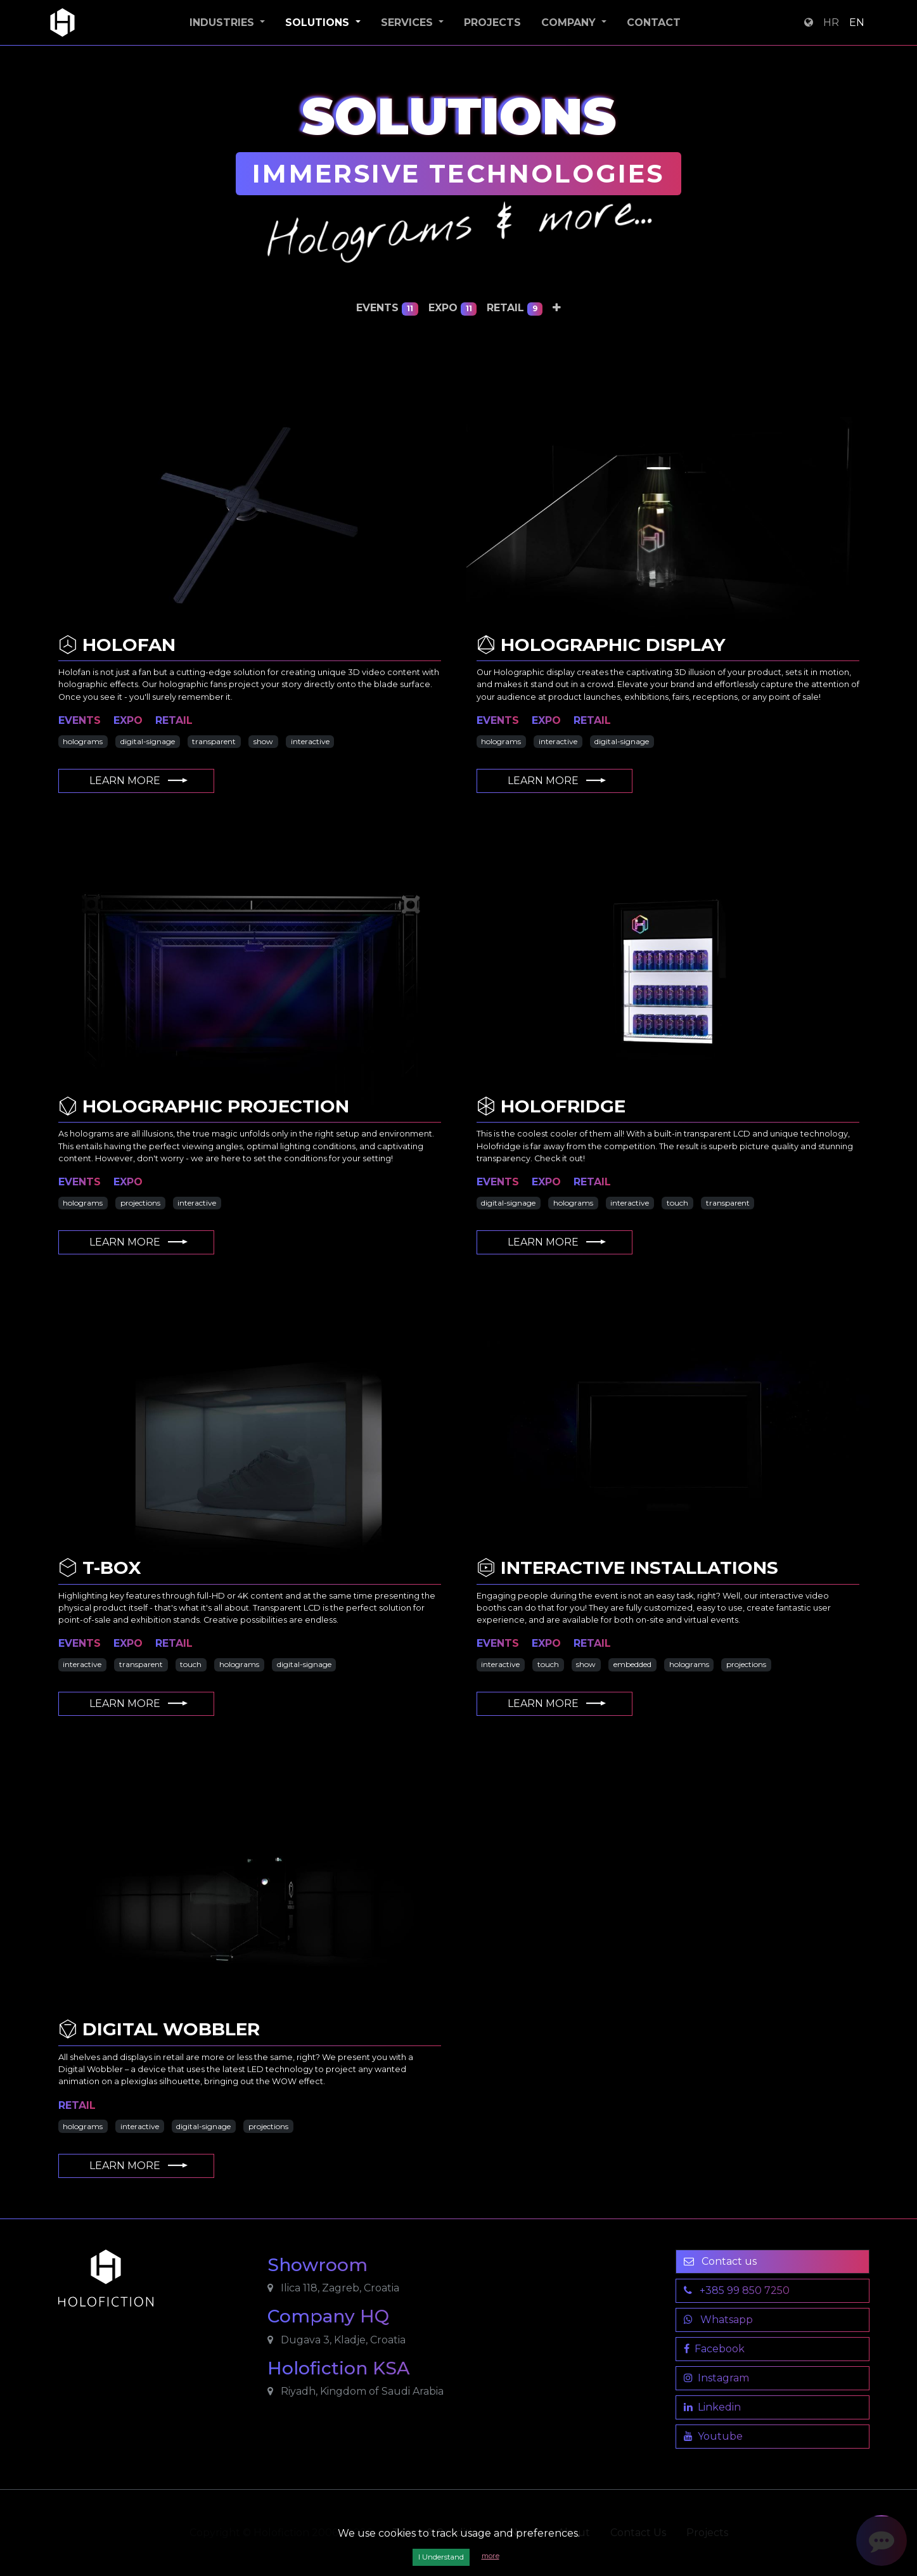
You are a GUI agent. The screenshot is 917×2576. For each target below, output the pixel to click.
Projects (492, 22)
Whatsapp (718, 2320)
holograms (83, 741)
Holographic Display (601, 644)
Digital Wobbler (159, 2029)
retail (514, 308)
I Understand (441, 2557)
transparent (214, 741)
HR (831, 22)
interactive (310, 741)
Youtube (713, 2436)
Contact (654, 22)
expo (452, 308)
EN (856, 22)
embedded (632, 1664)
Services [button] (408, 22)
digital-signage (147, 741)
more (490, 2555)
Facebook (714, 2349)
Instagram (716, 2378)
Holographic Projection (203, 1106)
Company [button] (570, 22)
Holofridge (551, 1106)
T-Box (99, 1567)
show (263, 741)
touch (677, 1203)
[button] (557, 308)
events (387, 308)
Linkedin (712, 2407)
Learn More (138, 781)
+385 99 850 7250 (737, 2290)
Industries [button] (223, 22)
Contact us (720, 2261)
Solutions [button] (318, 22)
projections (140, 1203)
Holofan (117, 644)
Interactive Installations (627, 1567)
